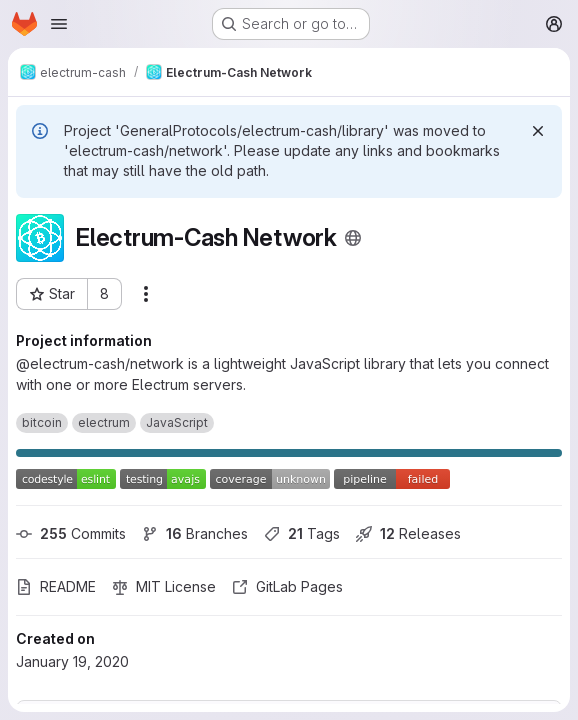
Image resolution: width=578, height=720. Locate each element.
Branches (195, 533)
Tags (302, 533)
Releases (408, 533)
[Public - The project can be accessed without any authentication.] (353, 238)
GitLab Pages (287, 586)
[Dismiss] (538, 131)
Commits (71, 533)
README (56, 586)
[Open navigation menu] (59, 24)
